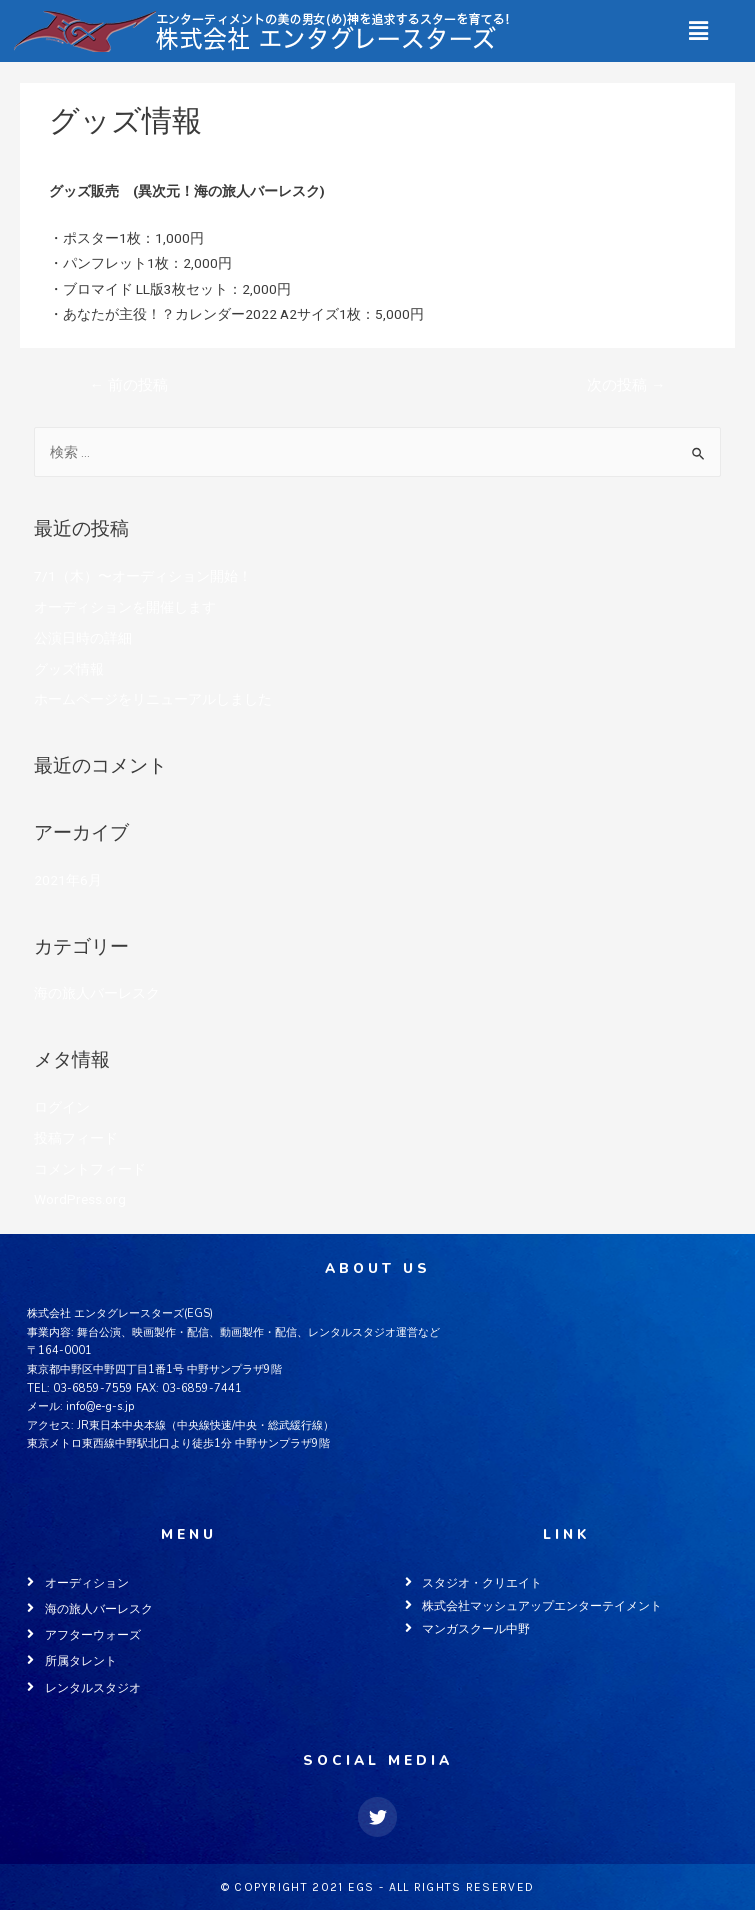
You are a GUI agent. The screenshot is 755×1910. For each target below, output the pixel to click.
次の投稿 (626, 385)
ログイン (62, 1107)
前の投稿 (128, 385)
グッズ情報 (69, 669)
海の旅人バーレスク (112, 154)
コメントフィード (90, 1169)
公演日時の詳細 (83, 638)
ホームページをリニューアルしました (153, 699)
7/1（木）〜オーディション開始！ (143, 576)
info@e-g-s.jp (100, 1406)
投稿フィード (76, 1138)
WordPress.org (80, 1199)
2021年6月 (68, 880)
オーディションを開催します (125, 607)
